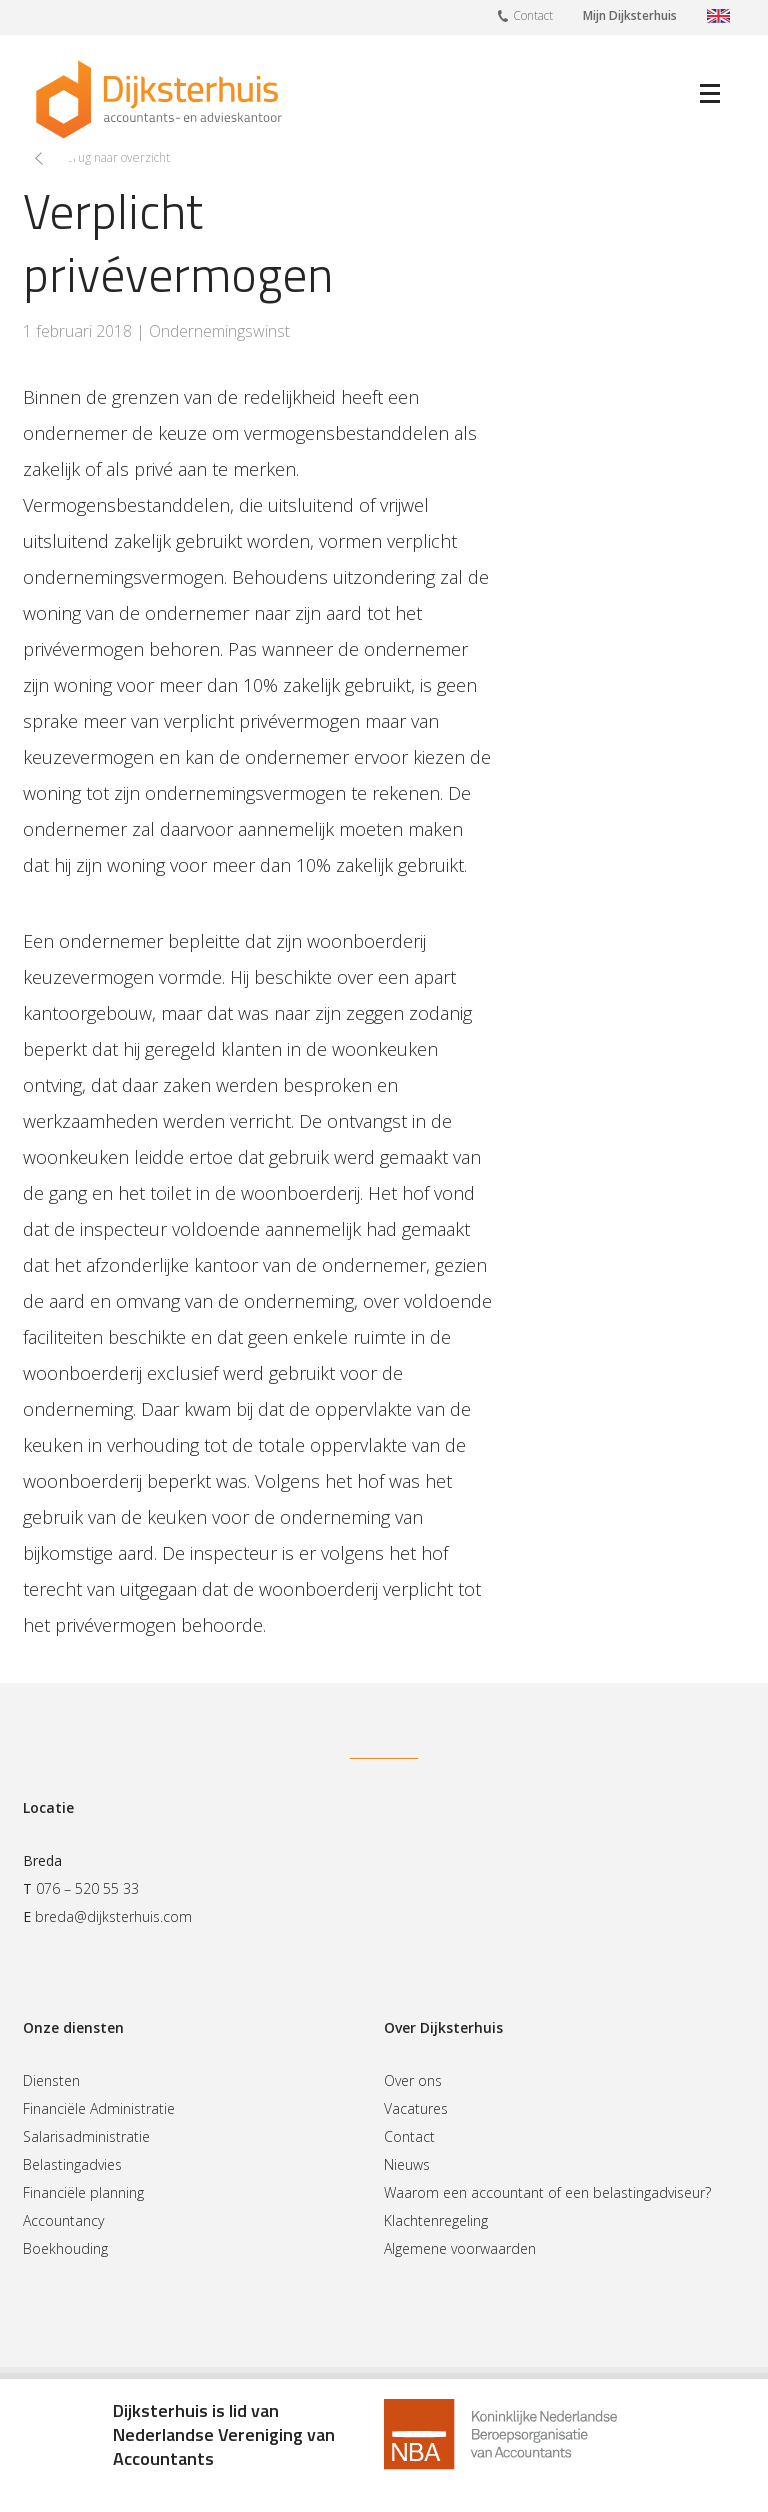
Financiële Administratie (99, 2108)
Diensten (51, 2080)
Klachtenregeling (436, 2220)
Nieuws (407, 2164)
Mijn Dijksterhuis (630, 15)
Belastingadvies (72, 2164)
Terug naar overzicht (114, 157)
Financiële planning (83, 2192)
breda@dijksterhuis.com (113, 1916)
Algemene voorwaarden (460, 2248)
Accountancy (63, 2220)
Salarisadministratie (86, 2136)
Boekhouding (65, 2248)
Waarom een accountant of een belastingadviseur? (547, 2192)
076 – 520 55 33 (87, 1888)
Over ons (413, 2080)
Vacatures (416, 2108)
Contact (525, 15)
